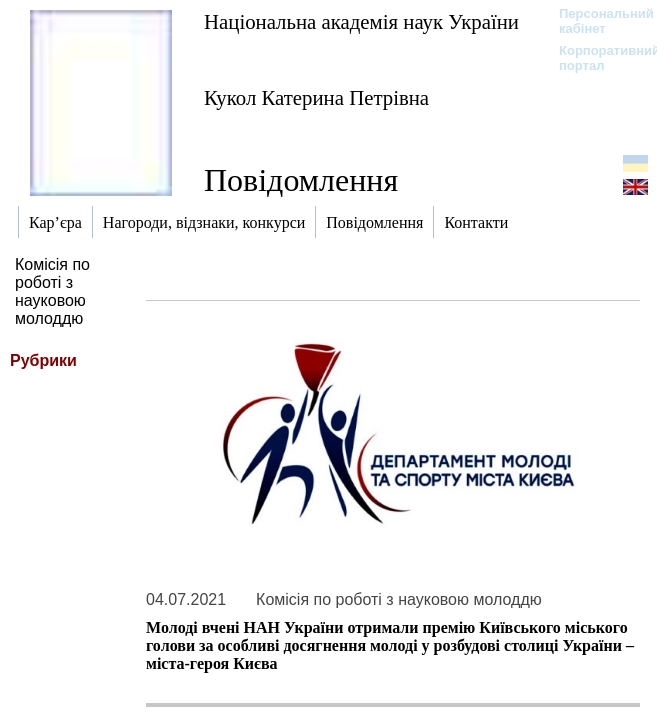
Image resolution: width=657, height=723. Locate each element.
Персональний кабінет (596, 21)
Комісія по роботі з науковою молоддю (52, 291)
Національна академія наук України (361, 21)
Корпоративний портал (596, 58)
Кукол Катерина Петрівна (316, 97)
